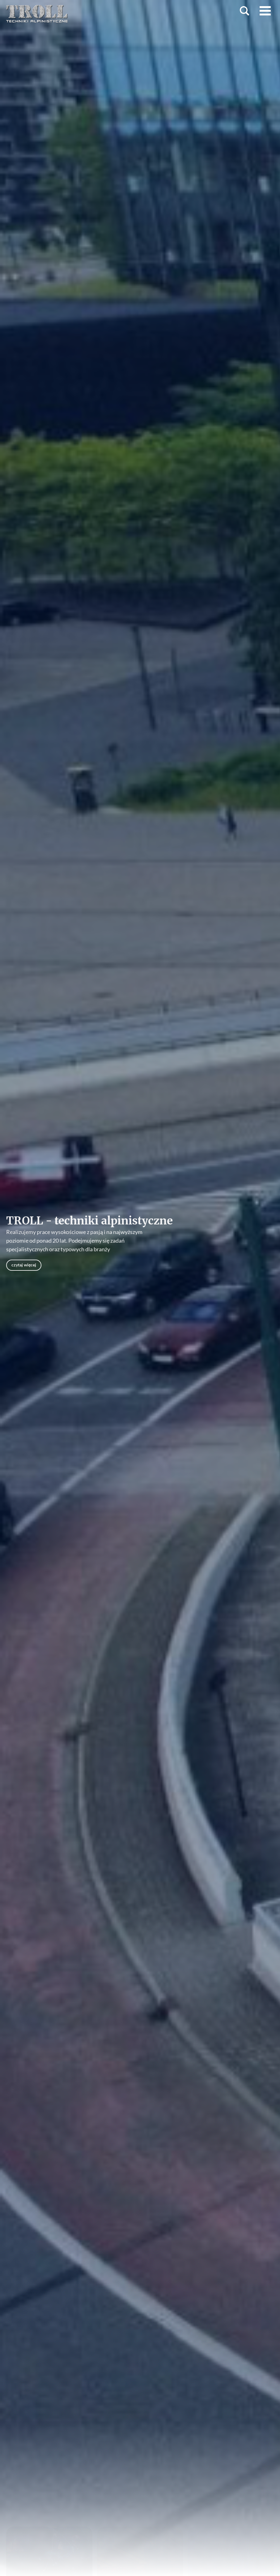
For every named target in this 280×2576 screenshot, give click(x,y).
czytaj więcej (23, 1264)
